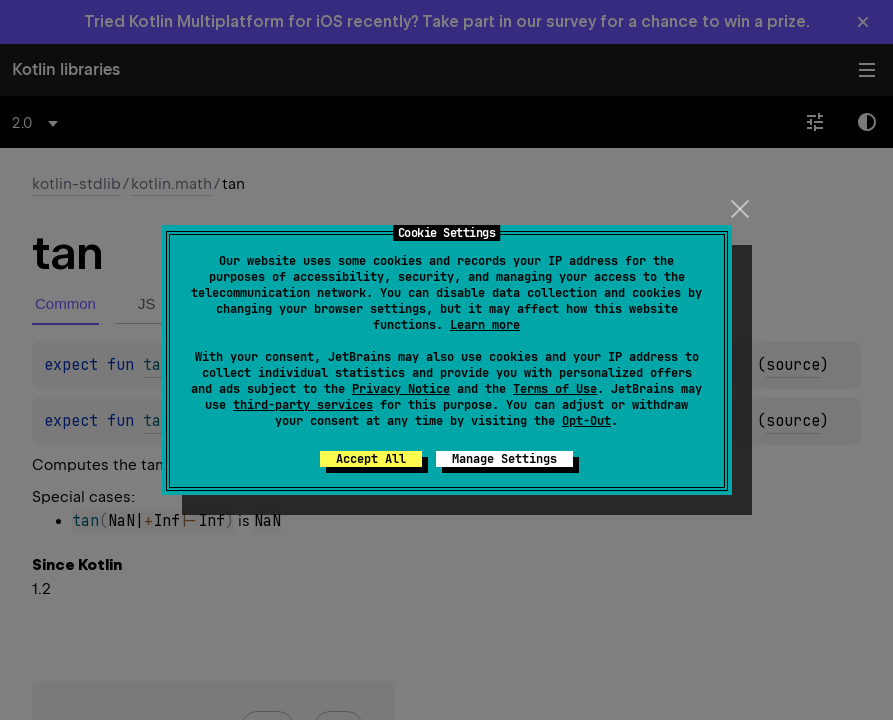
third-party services (303, 405)
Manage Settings (504, 459)
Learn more (485, 325)
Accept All (371, 459)
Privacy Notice (401, 389)
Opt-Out (586, 421)
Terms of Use (555, 389)
